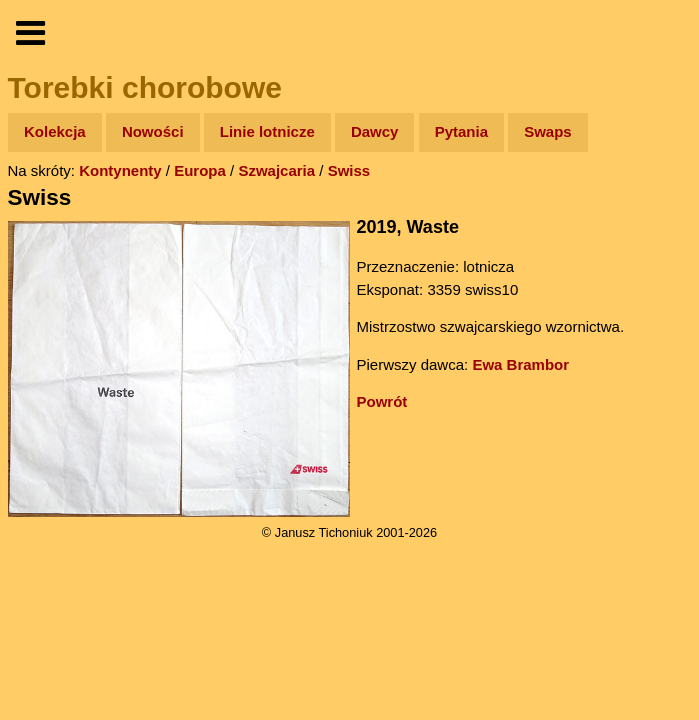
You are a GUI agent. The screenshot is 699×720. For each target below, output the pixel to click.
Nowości (153, 131)
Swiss (349, 170)
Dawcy (375, 131)
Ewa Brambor (520, 364)
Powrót (382, 401)
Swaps (548, 131)
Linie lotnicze (267, 131)
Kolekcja (55, 131)
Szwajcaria (276, 170)
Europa (200, 170)
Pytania (461, 131)
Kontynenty (120, 170)
